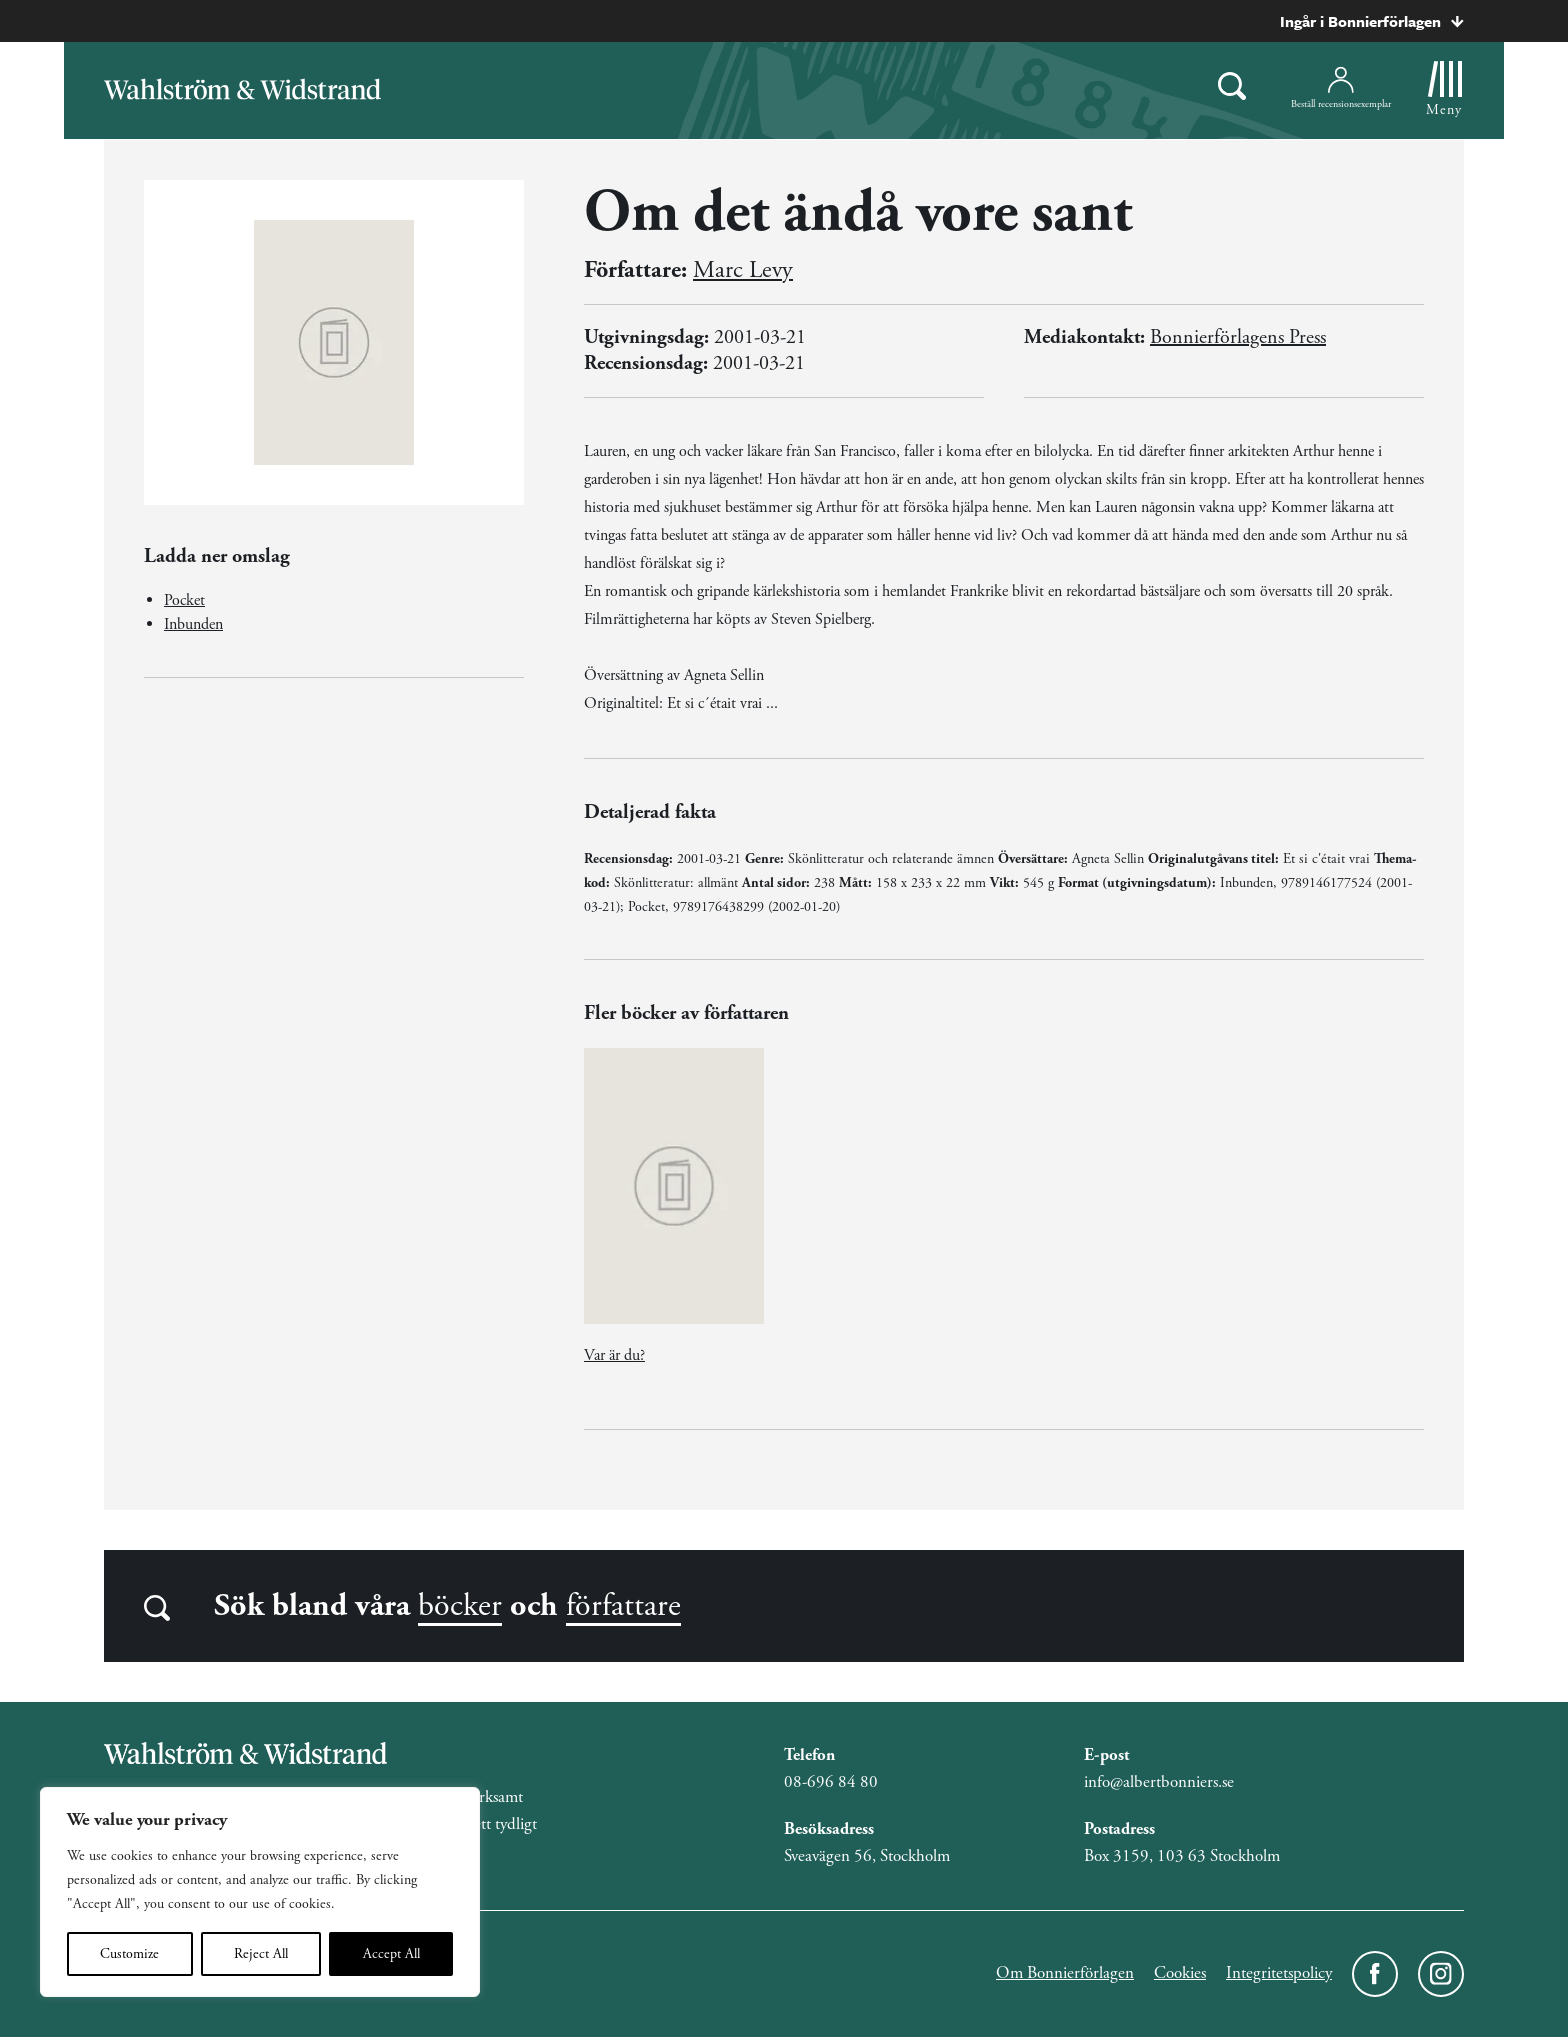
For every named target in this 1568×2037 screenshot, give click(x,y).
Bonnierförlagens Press (1238, 337)
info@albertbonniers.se (1159, 1782)
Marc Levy (743, 270)
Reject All (261, 1954)
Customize (129, 1954)
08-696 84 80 (831, 1782)
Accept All (391, 1954)
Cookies (1180, 1973)
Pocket (184, 600)
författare (623, 1606)
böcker (460, 1606)
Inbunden (193, 624)
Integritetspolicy (1279, 1973)
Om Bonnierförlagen (1065, 1973)
